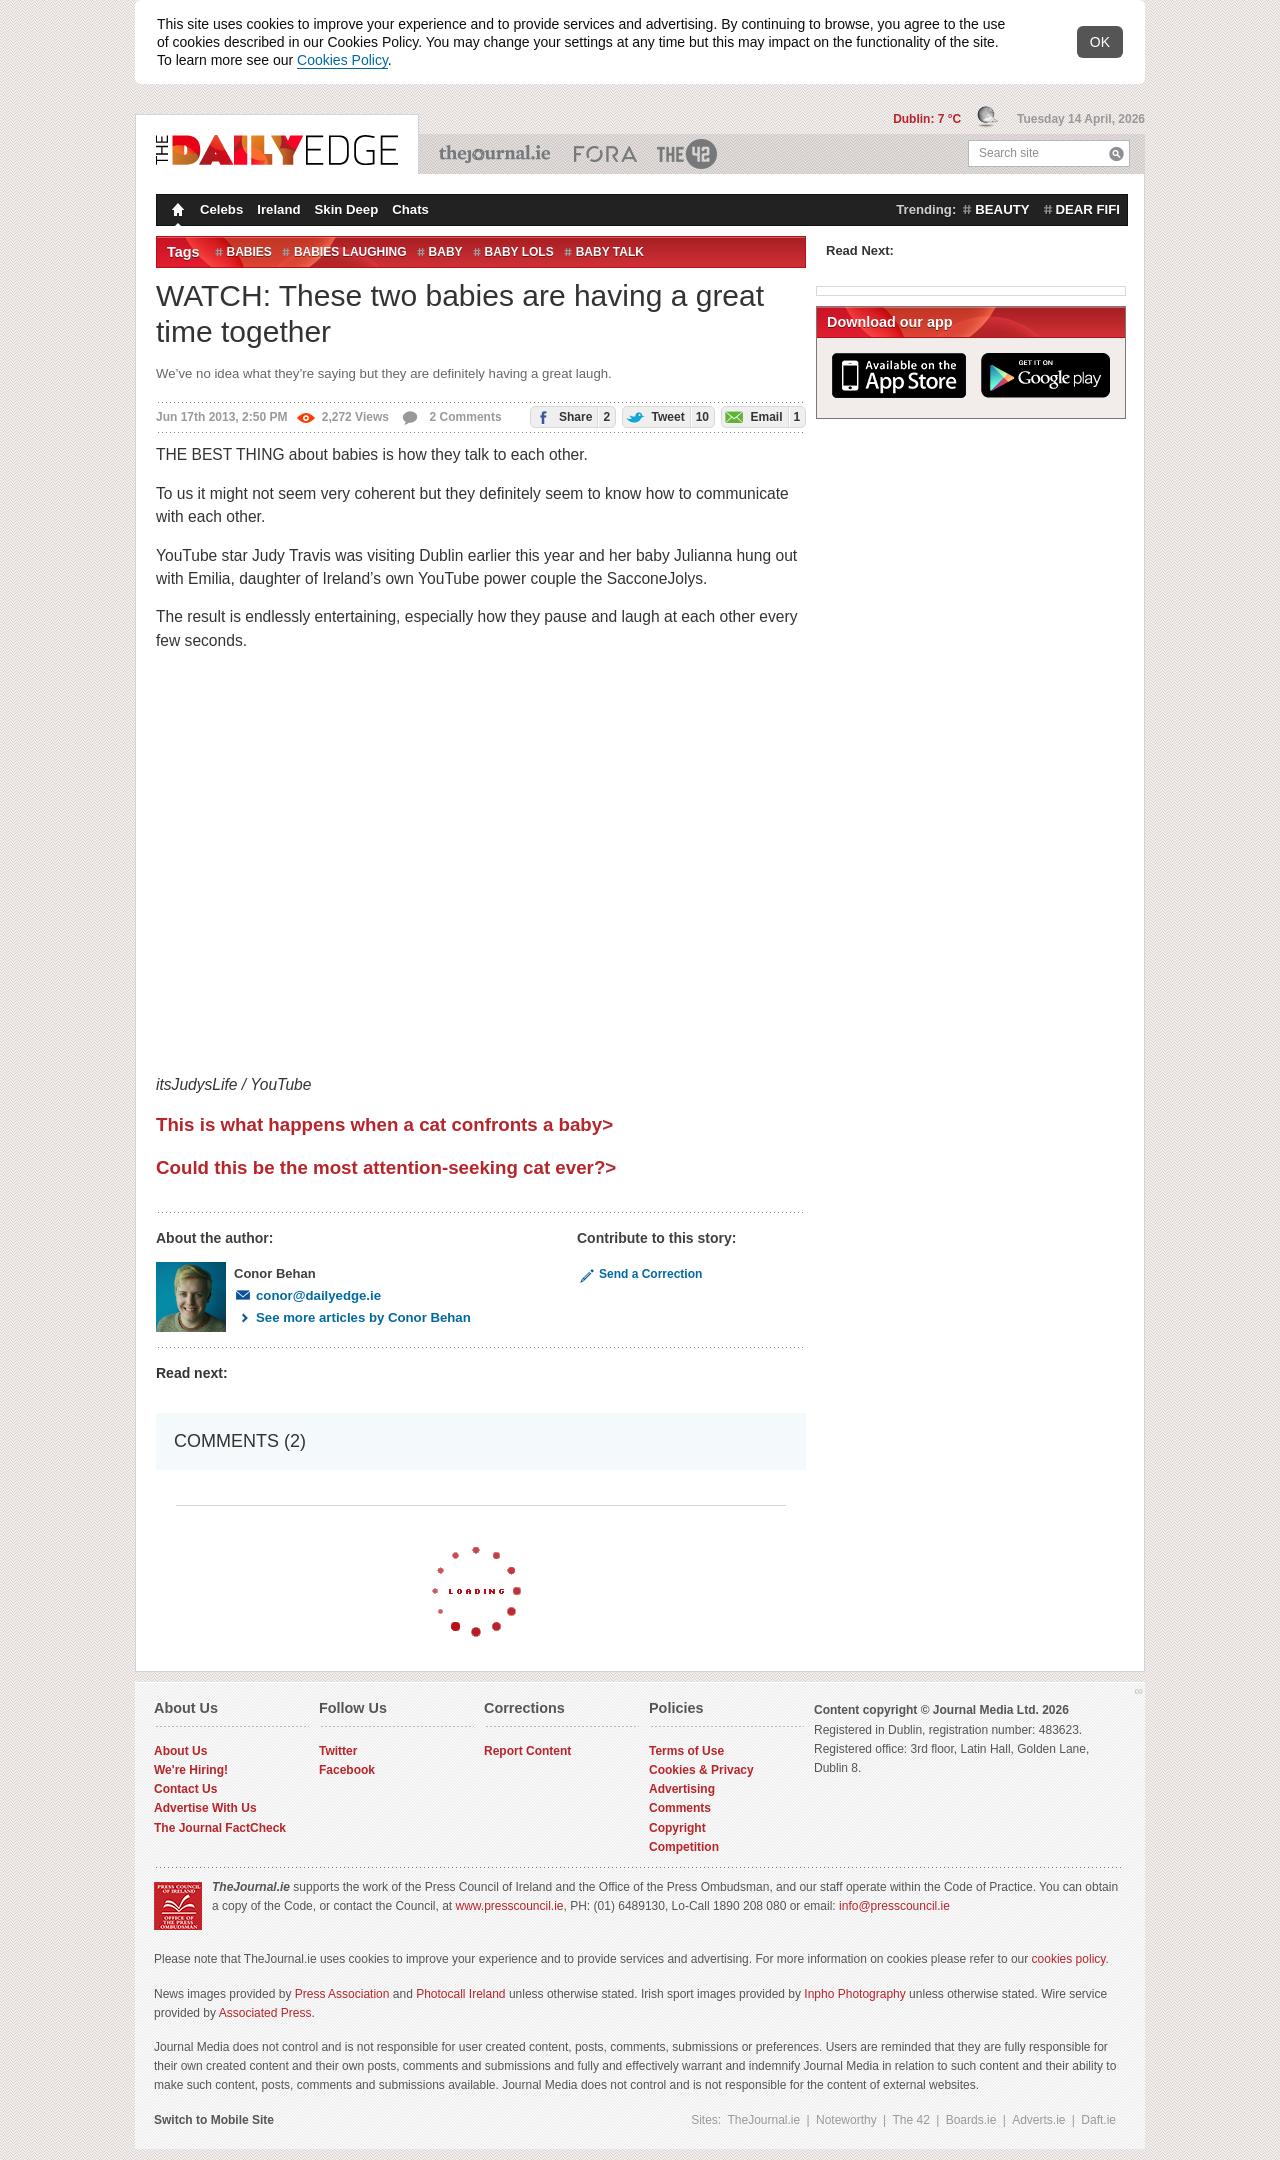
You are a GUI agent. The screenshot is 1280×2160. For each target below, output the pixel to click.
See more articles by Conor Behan (352, 1317)
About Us (180, 1751)
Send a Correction (639, 1274)
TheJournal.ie (496, 154)
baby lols (519, 252)
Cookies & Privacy (701, 1770)
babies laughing (350, 252)
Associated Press (265, 2013)
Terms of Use (686, 1751)
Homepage (176, 212)
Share (570, 416)
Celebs (221, 209)
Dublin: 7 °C (928, 119)
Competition (684, 1847)
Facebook (347, 1770)
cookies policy (1069, 1959)
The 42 (688, 154)
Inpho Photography (854, 1994)
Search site (1009, 153)
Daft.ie (1098, 2120)
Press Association (342, 1994)
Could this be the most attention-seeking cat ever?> (386, 1167)
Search (1116, 153)
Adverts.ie (1038, 2120)
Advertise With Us (205, 1808)
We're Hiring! (191, 1770)
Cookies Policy (342, 60)
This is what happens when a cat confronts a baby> (384, 1124)
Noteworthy (846, 2120)
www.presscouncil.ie (509, 1906)
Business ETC (605, 154)
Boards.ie (971, 2120)
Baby (446, 252)
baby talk (610, 252)
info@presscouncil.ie (894, 1906)
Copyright (677, 1828)
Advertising (682, 1789)
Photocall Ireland (460, 1994)
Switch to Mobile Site (214, 2120)
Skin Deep (347, 209)
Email (761, 416)
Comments (680, 1808)
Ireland (278, 209)
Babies (249, 252)
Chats (410, 209)
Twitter (338, 1751)
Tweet (666, 416)
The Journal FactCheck (220, 1828)
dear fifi (1088, 209)
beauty (1002, 209)
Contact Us (185, 1789)
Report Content (527, 1751)
